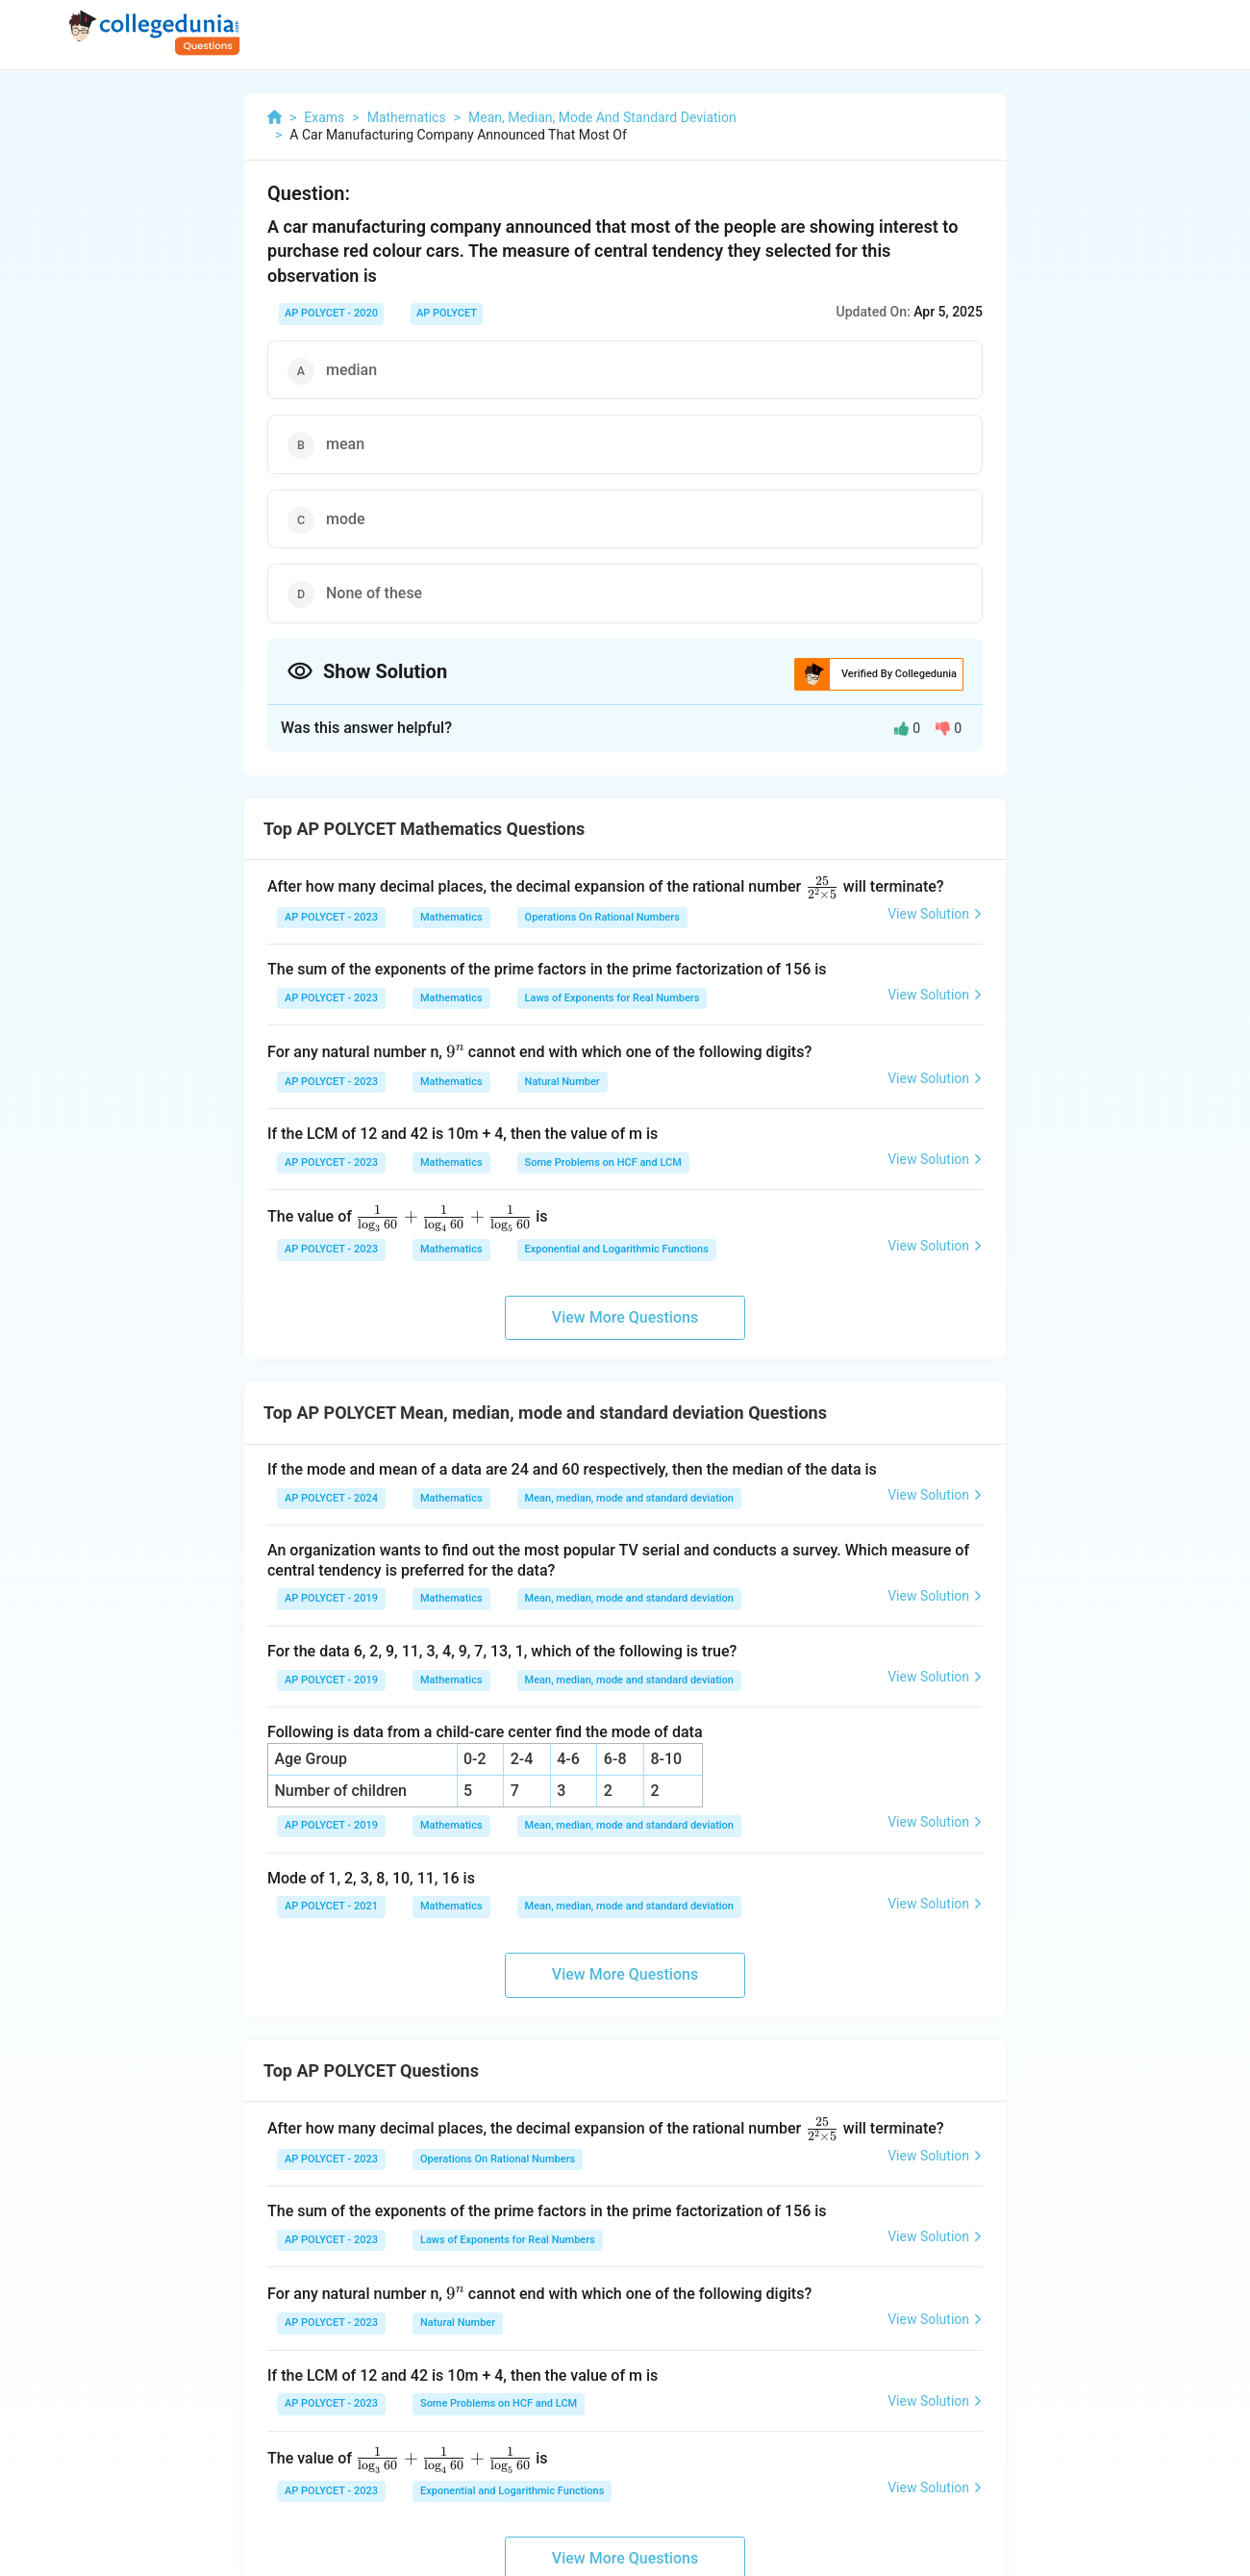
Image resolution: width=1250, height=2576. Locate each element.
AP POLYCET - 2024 (331, 1498)
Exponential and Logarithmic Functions (617, 1249)
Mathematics (451, 917)
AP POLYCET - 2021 (331, 1906)
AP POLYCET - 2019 (331, 1598)
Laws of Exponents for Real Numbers (612, 998)
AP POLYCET (446, 313)
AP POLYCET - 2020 (331, 313)
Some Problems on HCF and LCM (603, 1162)
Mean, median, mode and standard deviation (629, 1498)
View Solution (935, 914)
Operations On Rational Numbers (602, 917)
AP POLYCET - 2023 (331, 917)
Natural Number (562, 1081)
